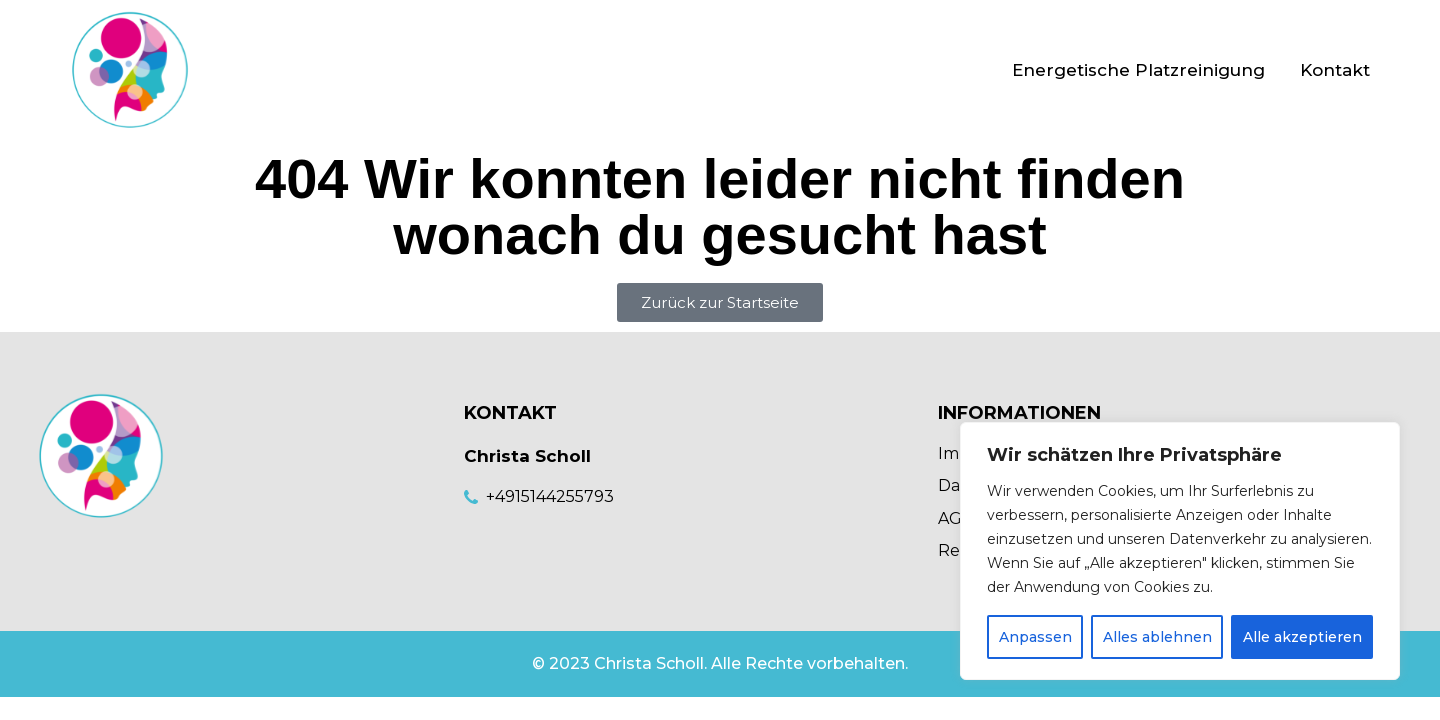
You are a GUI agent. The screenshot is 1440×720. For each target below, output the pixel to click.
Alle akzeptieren (1302, 637)
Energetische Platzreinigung (1138, 70)
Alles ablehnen (1157, 637)
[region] (1180, 551)
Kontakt (1335, 70)
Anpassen (1035, 637)
